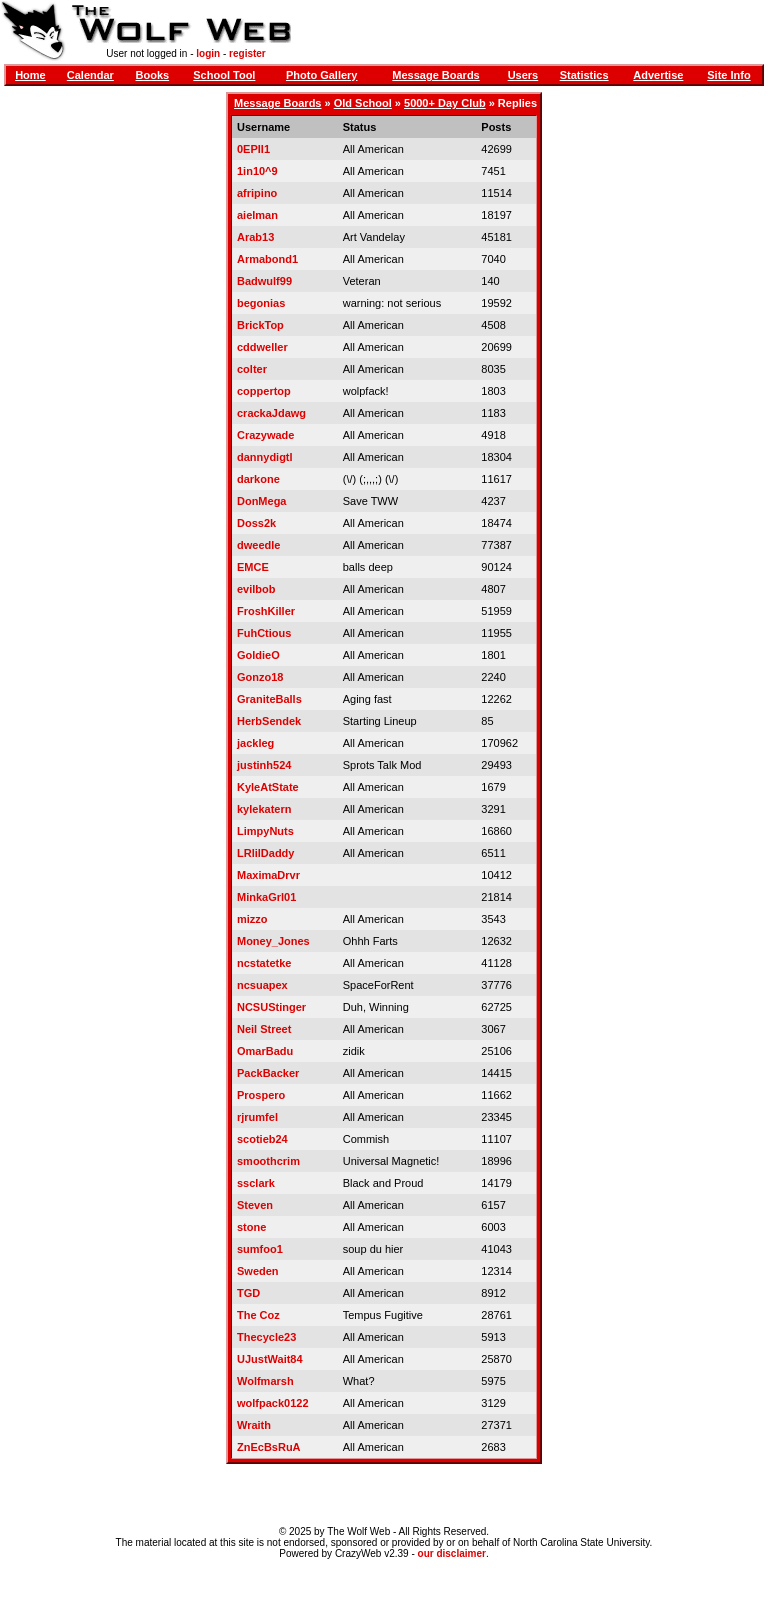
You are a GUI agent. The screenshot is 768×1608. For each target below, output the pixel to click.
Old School (363, 103)
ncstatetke (264, 963)
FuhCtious (264, 633)
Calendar (90, 75)
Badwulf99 (264, 281)
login (208, 53)
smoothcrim (268, 1161)
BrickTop (260, 325)
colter (252, 369)
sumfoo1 (260, 1249)
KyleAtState (268, 787)
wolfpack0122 (273, 1403)
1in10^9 (257, 171)
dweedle (258, 545)
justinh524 (264, 765)
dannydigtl (265, 457)
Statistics (584, 75)
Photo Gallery (322, 75)
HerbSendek (269, 721)
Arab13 (255, 237)
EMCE (253, 567)
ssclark (256, 1183)
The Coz (258, 1315)
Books (153, 75)
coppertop (264, 391)
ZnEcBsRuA (269, 1447)
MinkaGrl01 (266, 897)
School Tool (224, 75)
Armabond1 (267, 259)
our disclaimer (452, 1553)
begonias (261, 303)
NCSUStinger (271, 1007)
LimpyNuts (265, 831)
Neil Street (264, 1029)
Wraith (254, 1425)
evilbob (256, 589)
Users (523, 75)
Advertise (658, 75)
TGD (248, 1293)
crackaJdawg (271, 413)
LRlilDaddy (265, 853)
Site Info (728, 75)
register (247, 53)
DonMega (262, 501)
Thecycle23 (266, 1337)
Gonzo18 (260, 677)
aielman (257, 215)
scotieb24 (262, 1139)
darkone (258, 479)
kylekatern (264, 809)
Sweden (258, 1271)
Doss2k (256, 523)
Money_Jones (273, 941)
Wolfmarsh (265, 1381)
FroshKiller (266, 611)
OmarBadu (265, 1051)
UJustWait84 (270, 1359)
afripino (257, 193)
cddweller (262, 347)
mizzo (252, 919)
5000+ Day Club (445, 103)
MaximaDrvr (268, 875)
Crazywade (265, 435)
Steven (255, 1205)
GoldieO (258, 655)
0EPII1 (253, 149)
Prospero (261, 1095)
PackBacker (268, 1073)
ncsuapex (262, 985)
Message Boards (435, 75)
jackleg (255, 743)
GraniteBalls (269, 699)
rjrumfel (257, 1117)
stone (251, 1227)
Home (30, 75)
